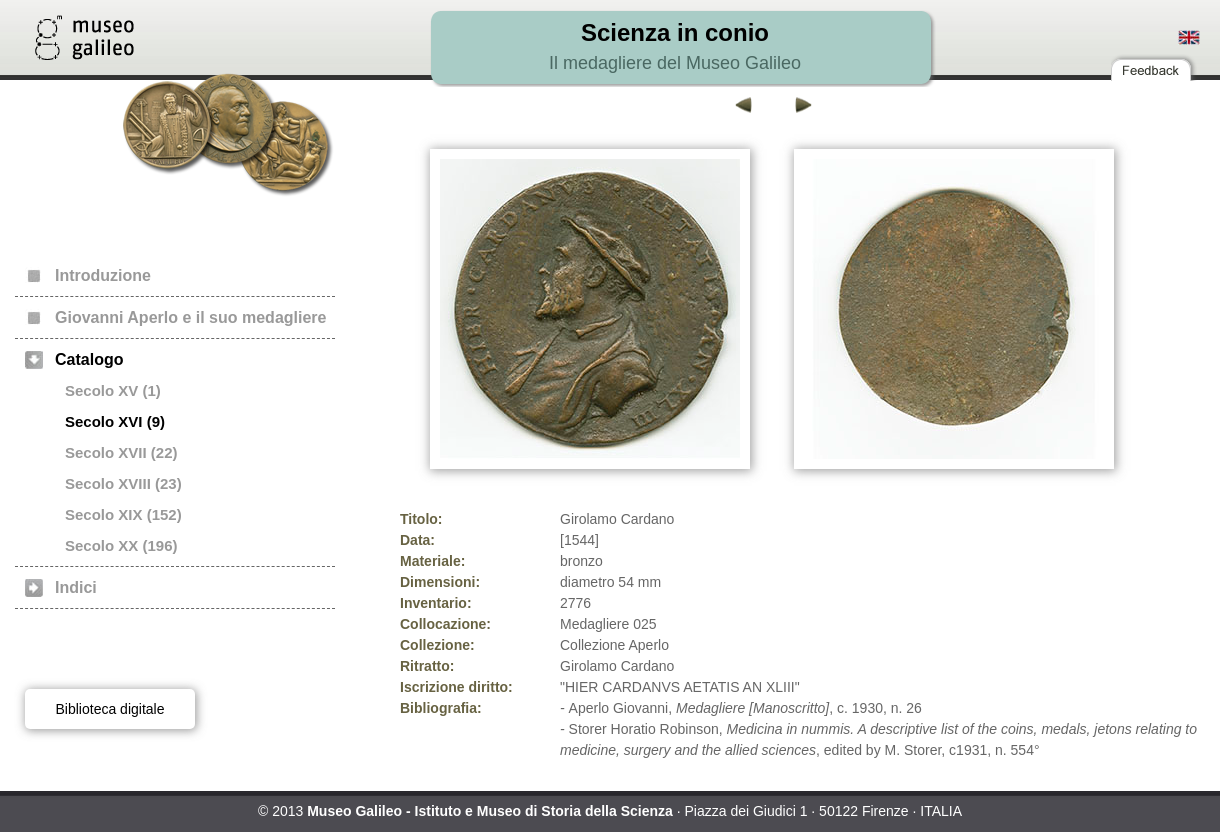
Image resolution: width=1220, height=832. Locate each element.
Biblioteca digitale (110, 709)
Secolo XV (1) (113, 390)
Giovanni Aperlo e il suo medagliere (190, 317)
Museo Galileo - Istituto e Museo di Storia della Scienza (490, 811)
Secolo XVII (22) (121, 452)
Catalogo (89, 359)
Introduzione (103, 275)
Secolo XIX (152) (123, 514)
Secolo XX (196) (121, 545)
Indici (76, 587)
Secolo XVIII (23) (123, 483)
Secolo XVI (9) (115, 421)
